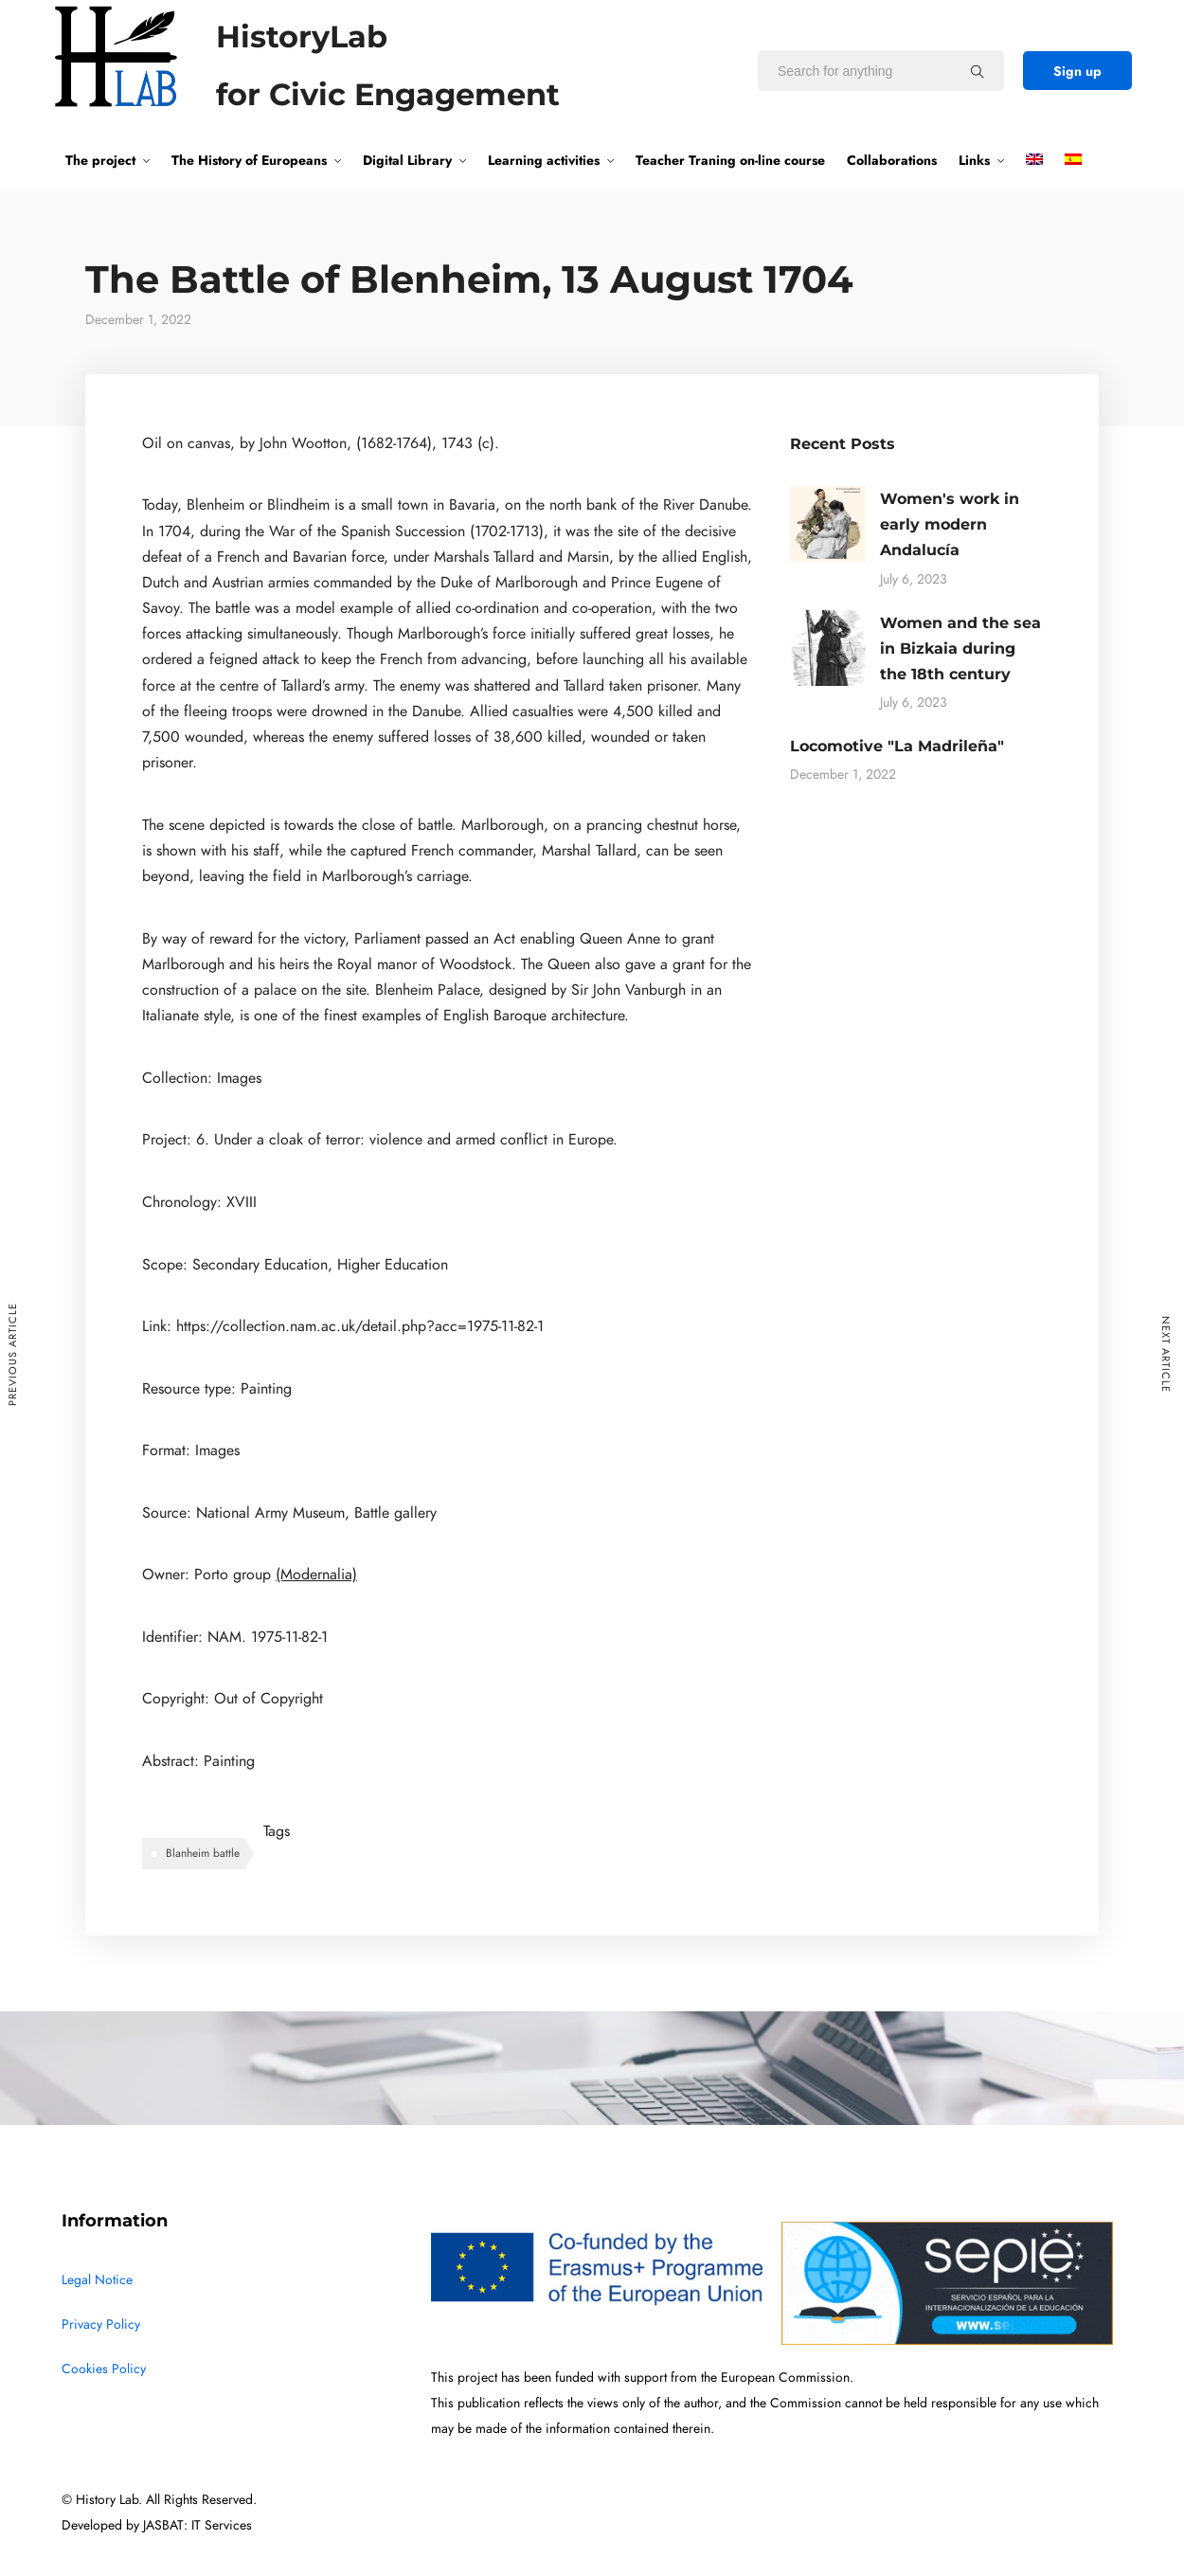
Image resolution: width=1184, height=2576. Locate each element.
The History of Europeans (249, 160)
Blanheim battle (203, 1853)
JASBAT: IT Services (197, 2525)
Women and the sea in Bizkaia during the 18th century (960, 648)
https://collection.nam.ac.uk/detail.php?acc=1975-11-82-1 (360, 1326)
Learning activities (544, 160)
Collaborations (892, 160)
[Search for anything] (977, 71)
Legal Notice (97, 2280)
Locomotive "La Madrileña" (897, 746)
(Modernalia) (316, 1574)
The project (100, 160)
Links (974, 160)
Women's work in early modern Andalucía (949, 524)
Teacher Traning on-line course (730, 160)
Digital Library (407, 160)
